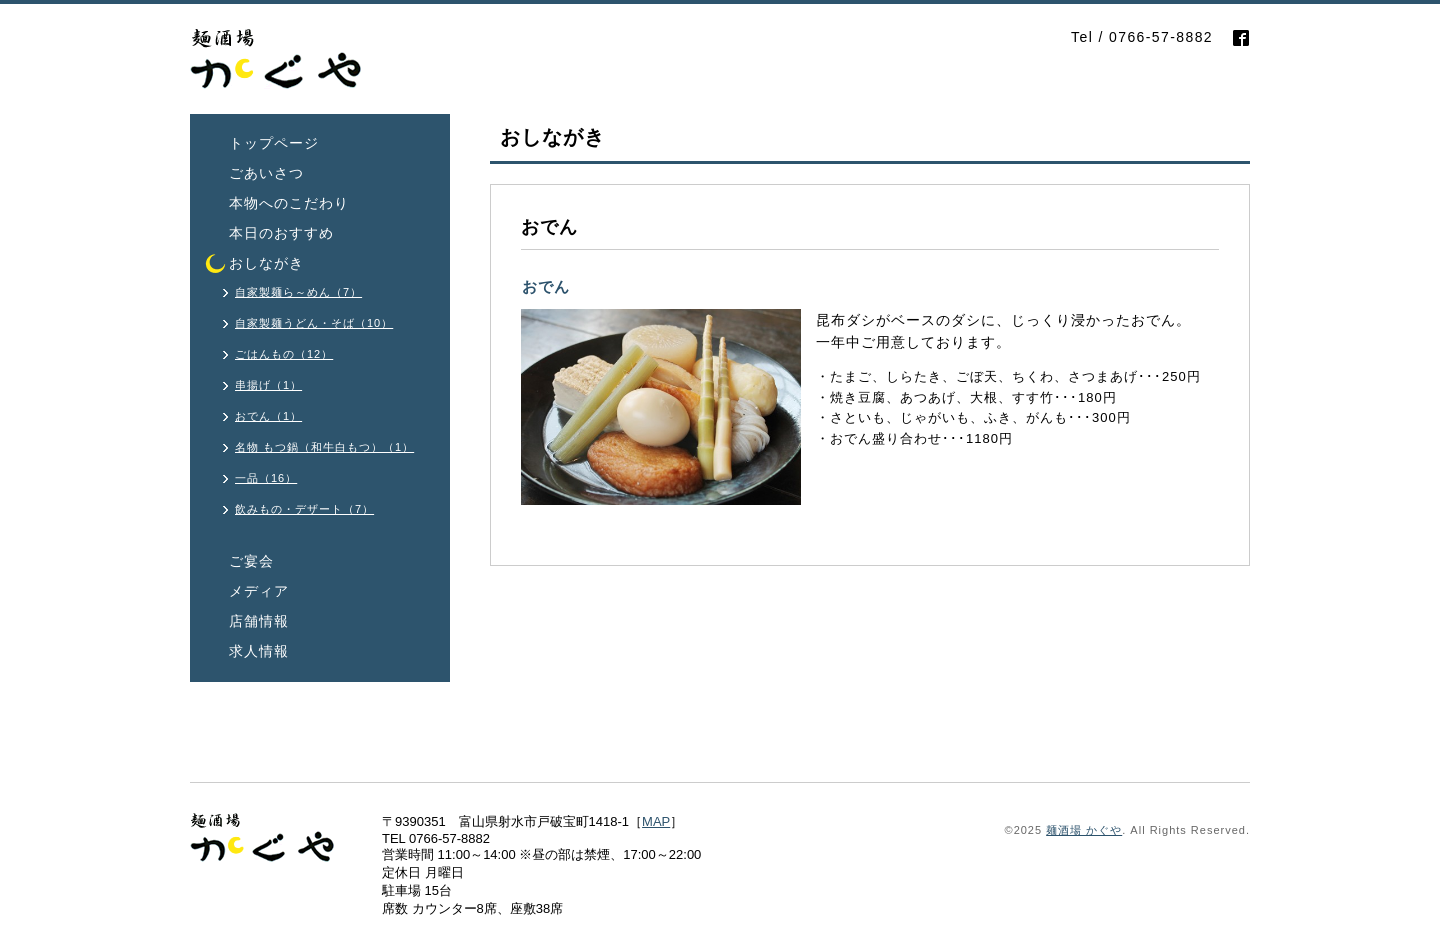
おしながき (266, 263)
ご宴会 (251, 561)
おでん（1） (268, 416)
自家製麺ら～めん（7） (298, 292)
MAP (656, 821)
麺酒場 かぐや (1084, 830)
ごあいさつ (266, 173)
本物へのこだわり (289, 203)
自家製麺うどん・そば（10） (314, 323)
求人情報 (259, 651)
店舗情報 (259, 621)
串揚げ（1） (268, 385)
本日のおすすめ (281, 233)
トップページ (274, 143)
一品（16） (266, 478)
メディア (259, 591)
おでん (546, 286)
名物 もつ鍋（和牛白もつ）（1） (324, 447)
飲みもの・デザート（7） (304, 509)
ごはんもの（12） (284, 354)
